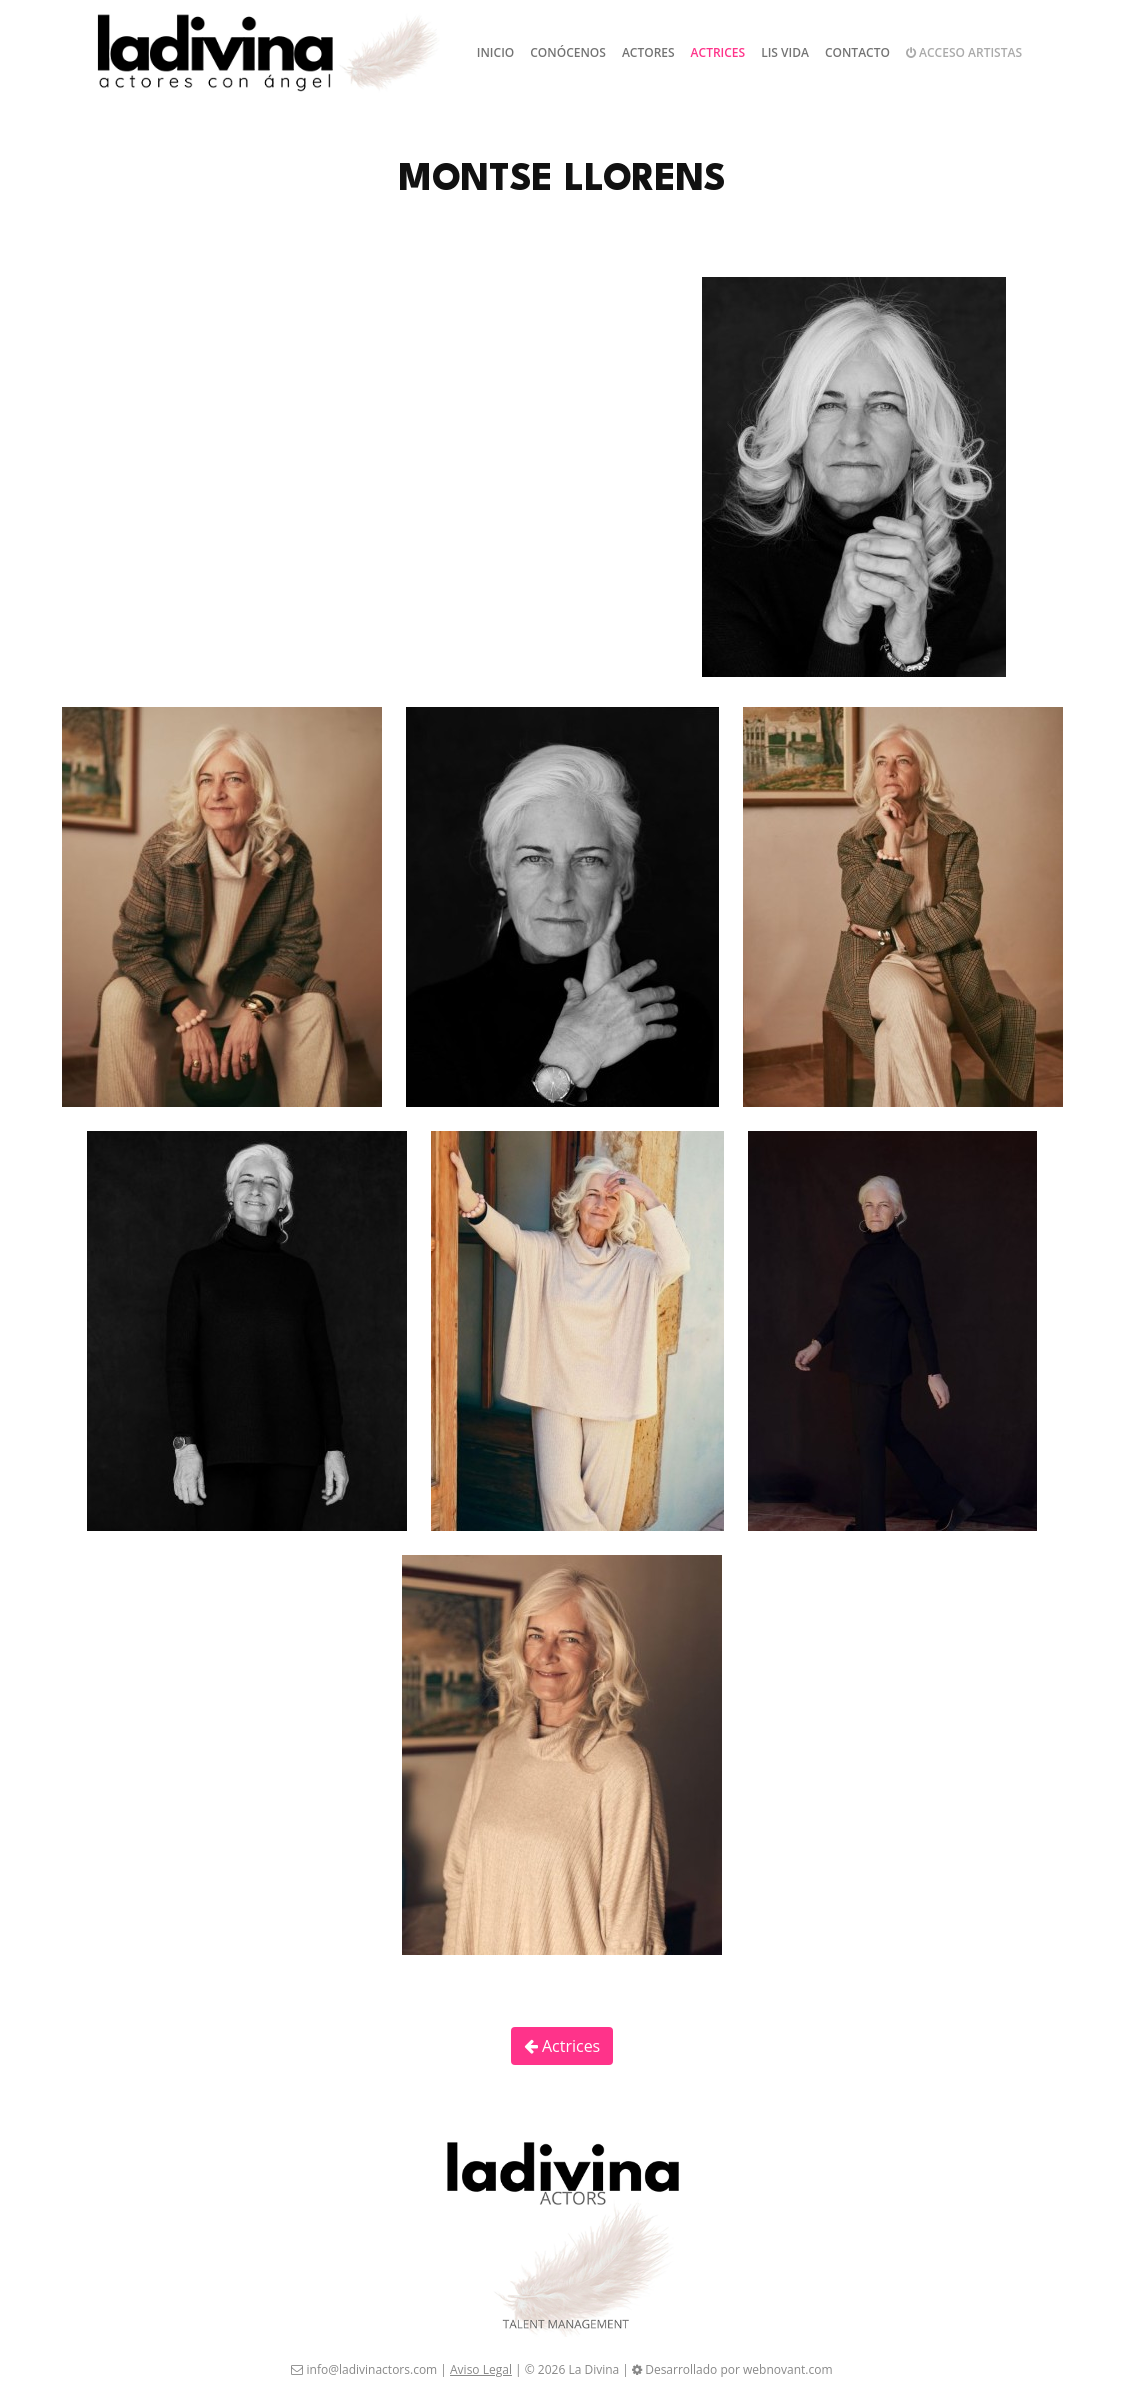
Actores (648, 52)
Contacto (857, 52)
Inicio (495, 52)
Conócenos (568, 52)
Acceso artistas (964, 52)
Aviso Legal (481, 2369)
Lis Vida (785, 52)
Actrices (718, 52)
